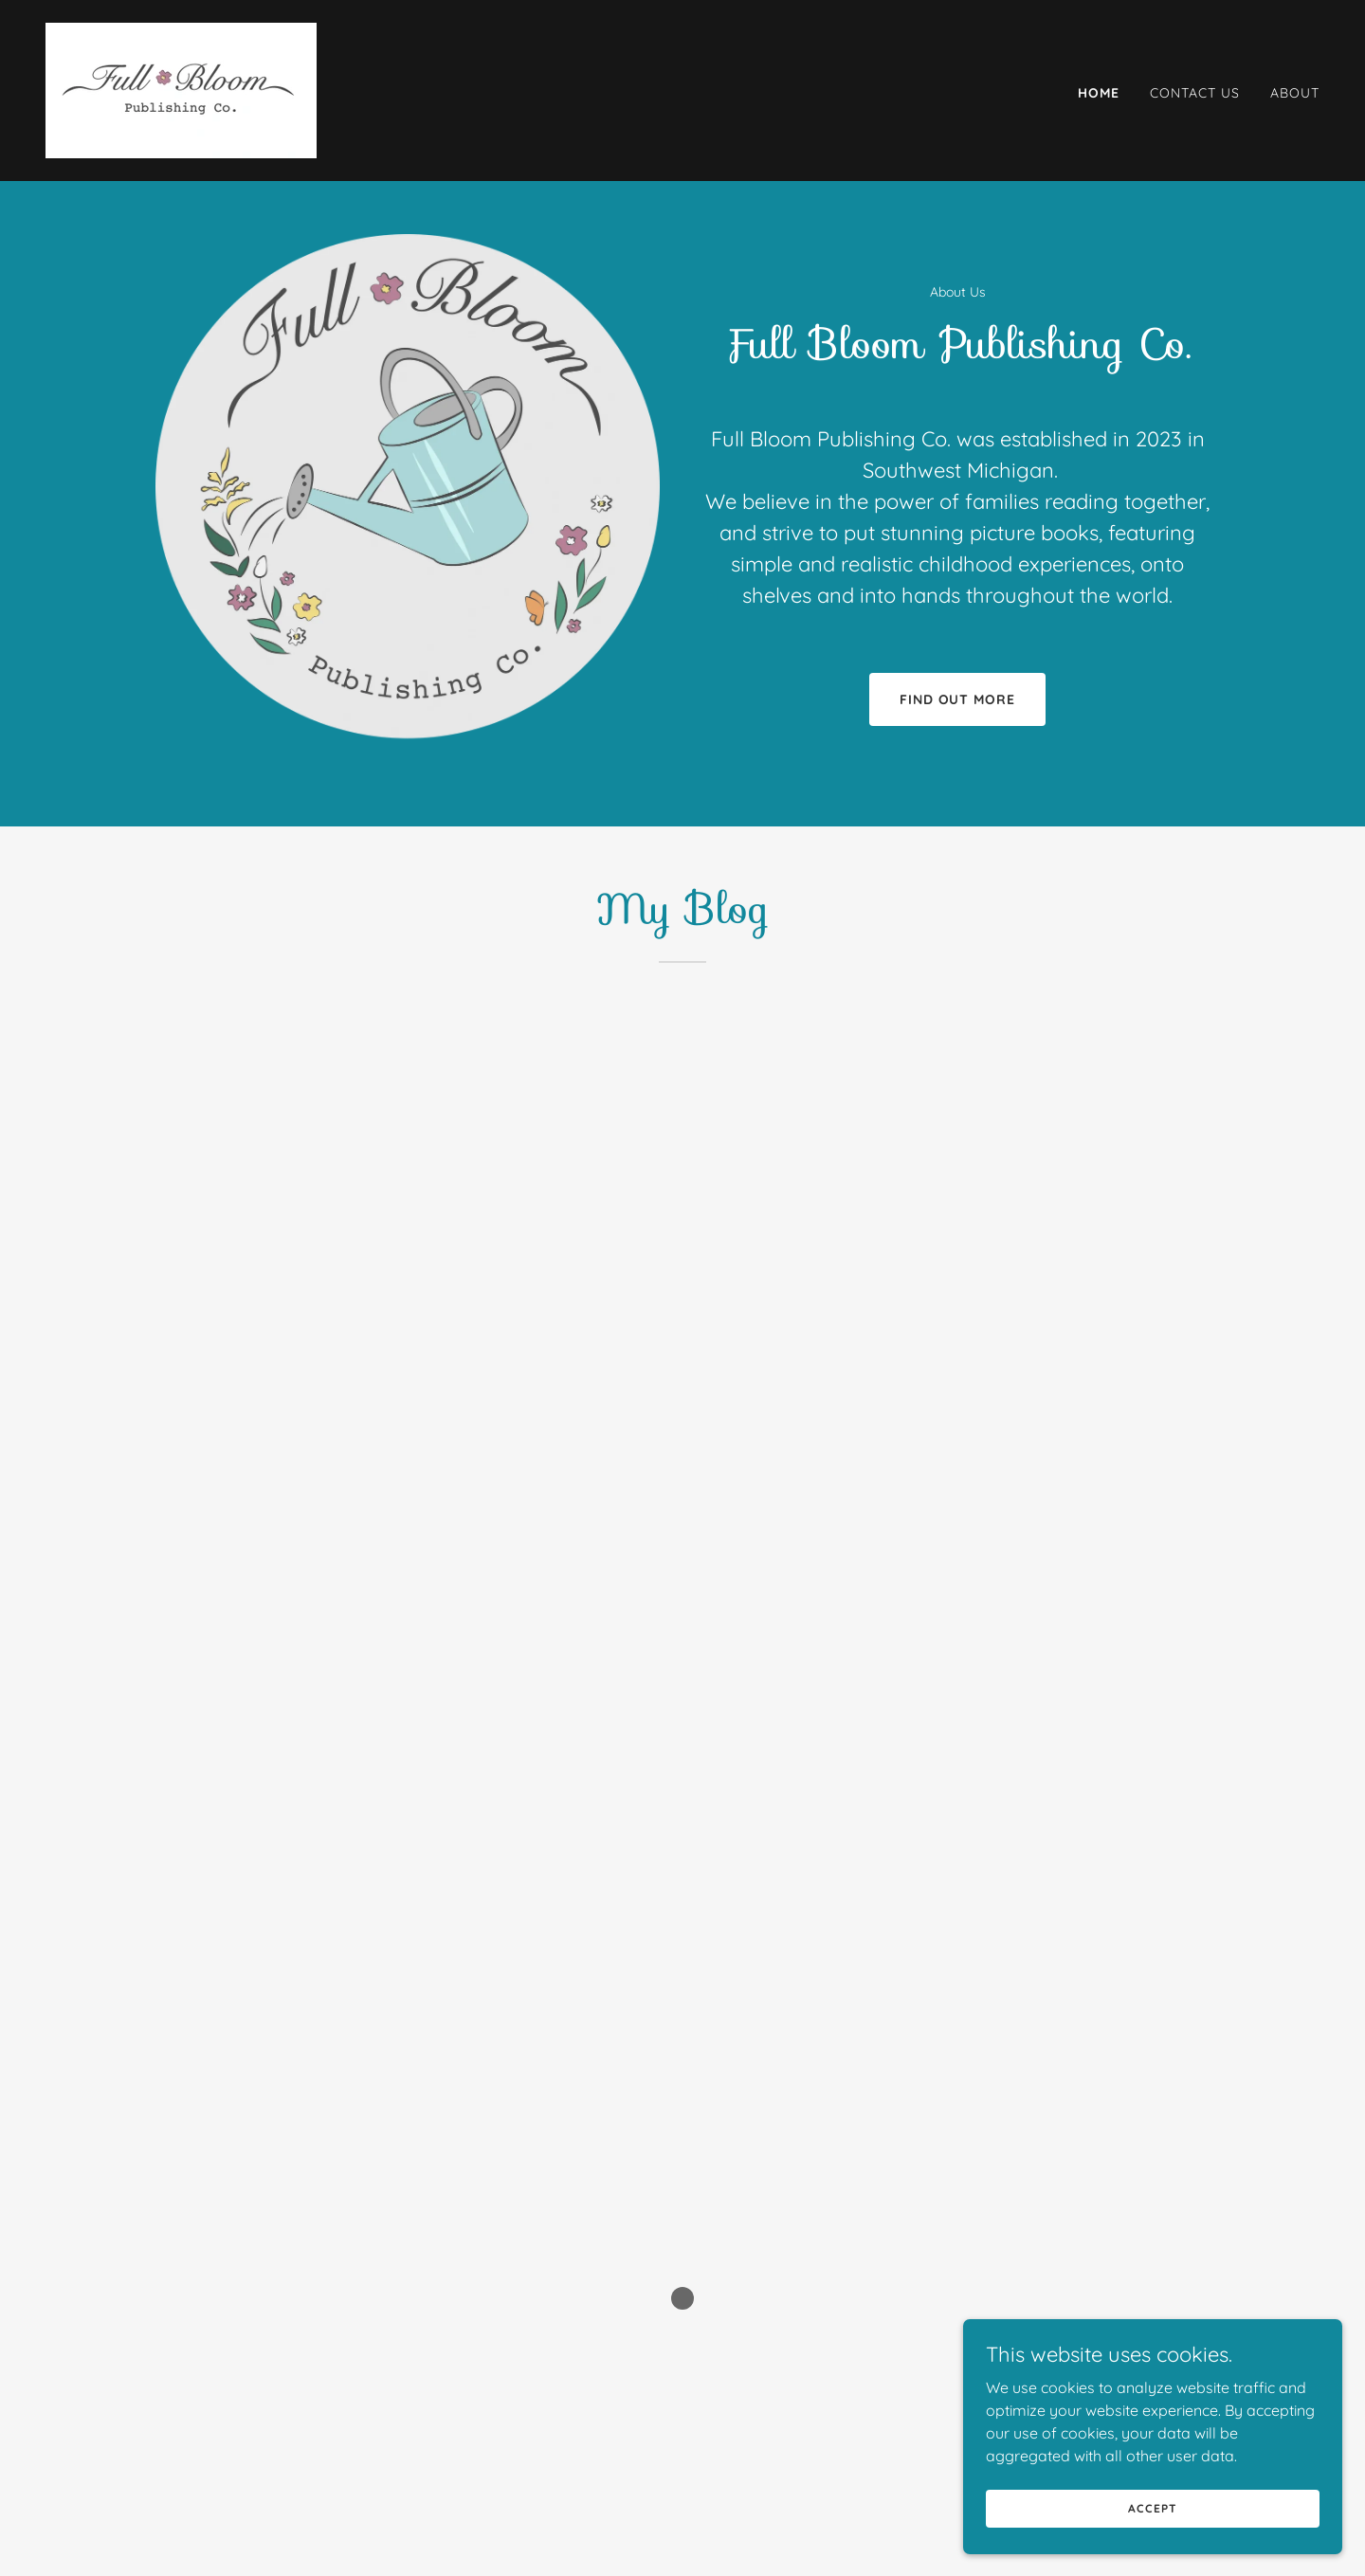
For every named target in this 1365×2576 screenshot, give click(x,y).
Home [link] (1098, 92)
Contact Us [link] (1195, 92)
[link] (181, 89)
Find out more (958, 699)
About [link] (1295, 92)
